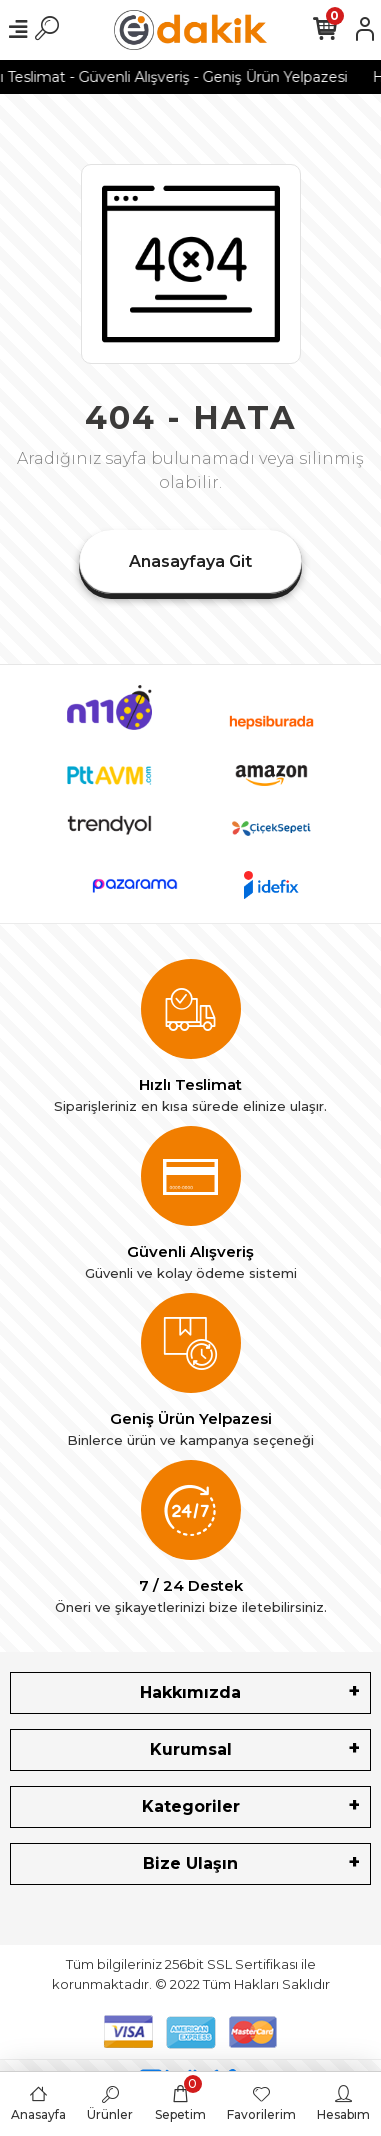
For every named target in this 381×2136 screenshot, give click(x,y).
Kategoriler (191, 1806)
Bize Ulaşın (190, 1863)
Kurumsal (191, 1749)
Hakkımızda (190, 1692)
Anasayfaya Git (190, 561)
